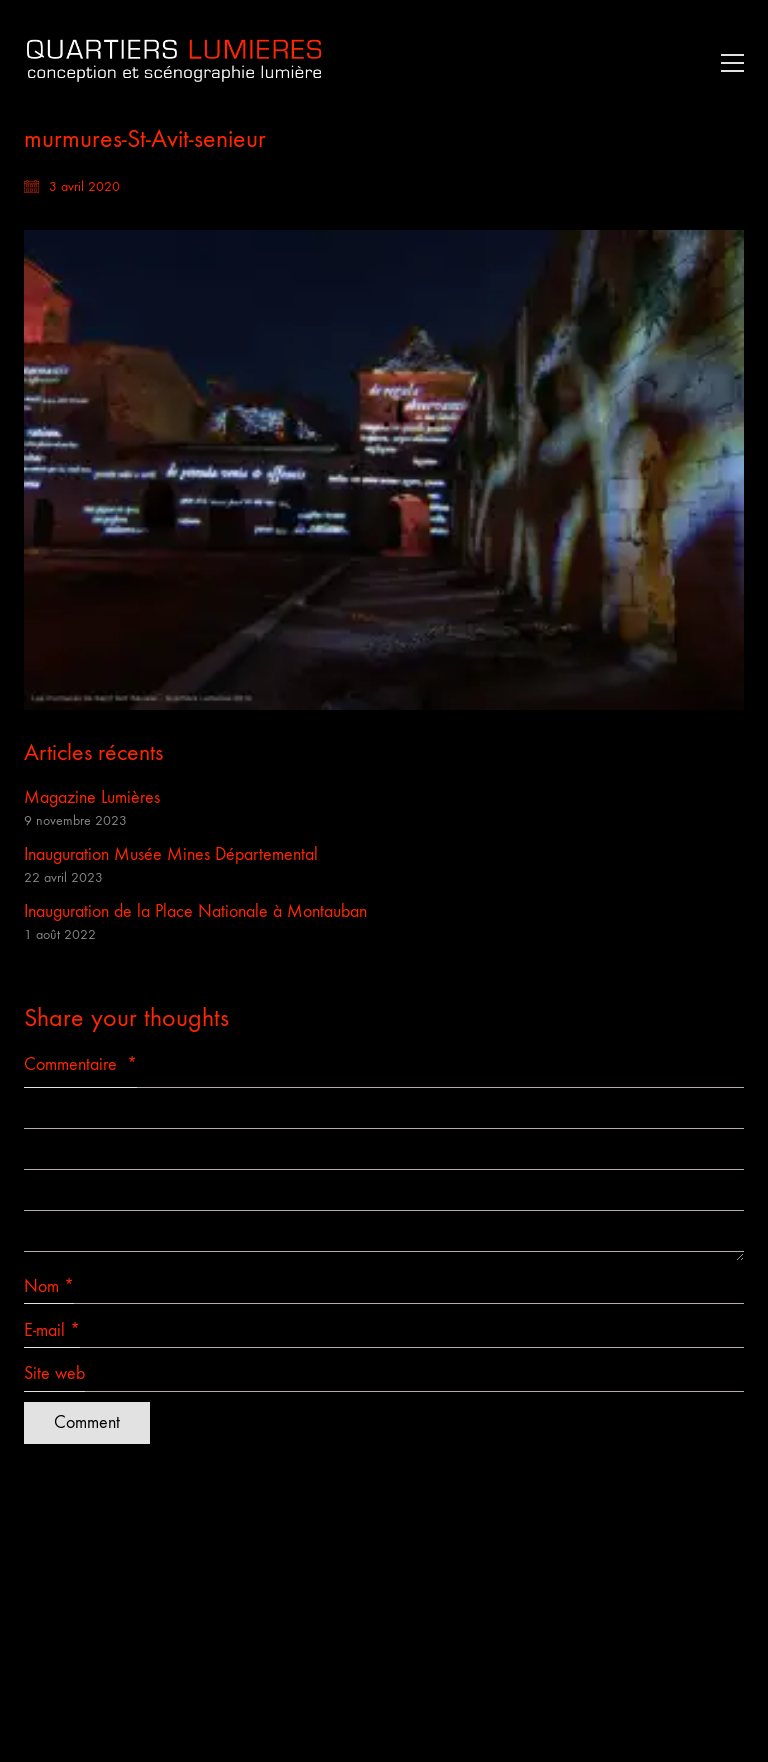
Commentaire (80, 1064)
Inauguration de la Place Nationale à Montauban (195, 911)
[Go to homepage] (174, 62)
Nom (49, 1287)
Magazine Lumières (92, 797)
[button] (727, 63)
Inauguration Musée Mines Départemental (171, 854)
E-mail (52, 1331)
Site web (54, 1373)
